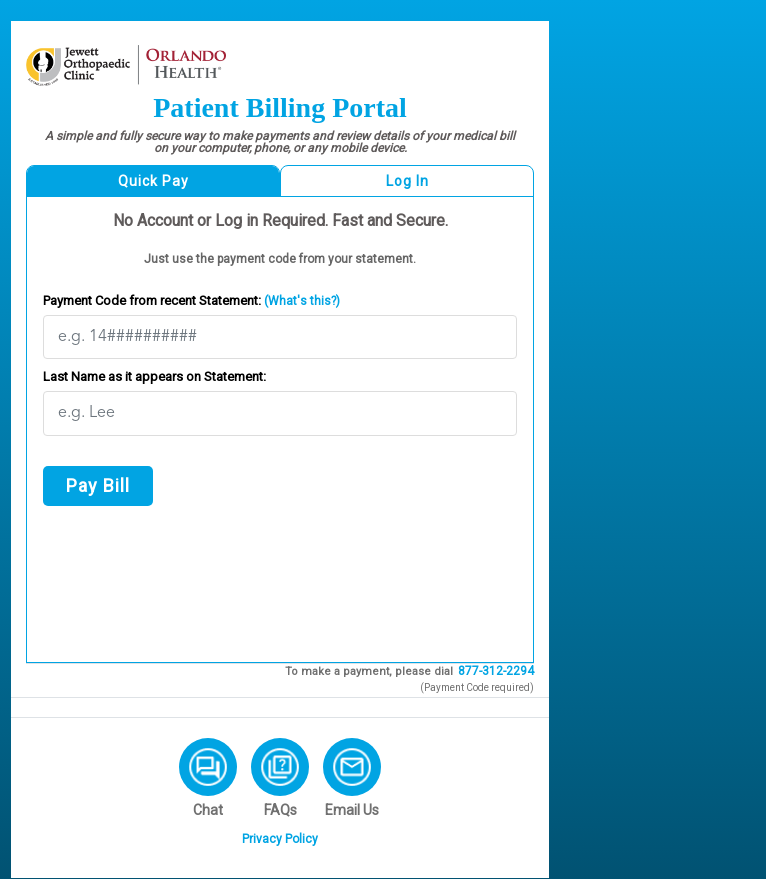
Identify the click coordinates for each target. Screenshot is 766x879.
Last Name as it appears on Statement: (154, 376)
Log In (407, 181)
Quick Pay (153, 181)
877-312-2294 (496, 671)
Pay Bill (98, 485)
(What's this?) (300, 301)
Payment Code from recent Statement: (191, 300)
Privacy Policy (280, 839)
